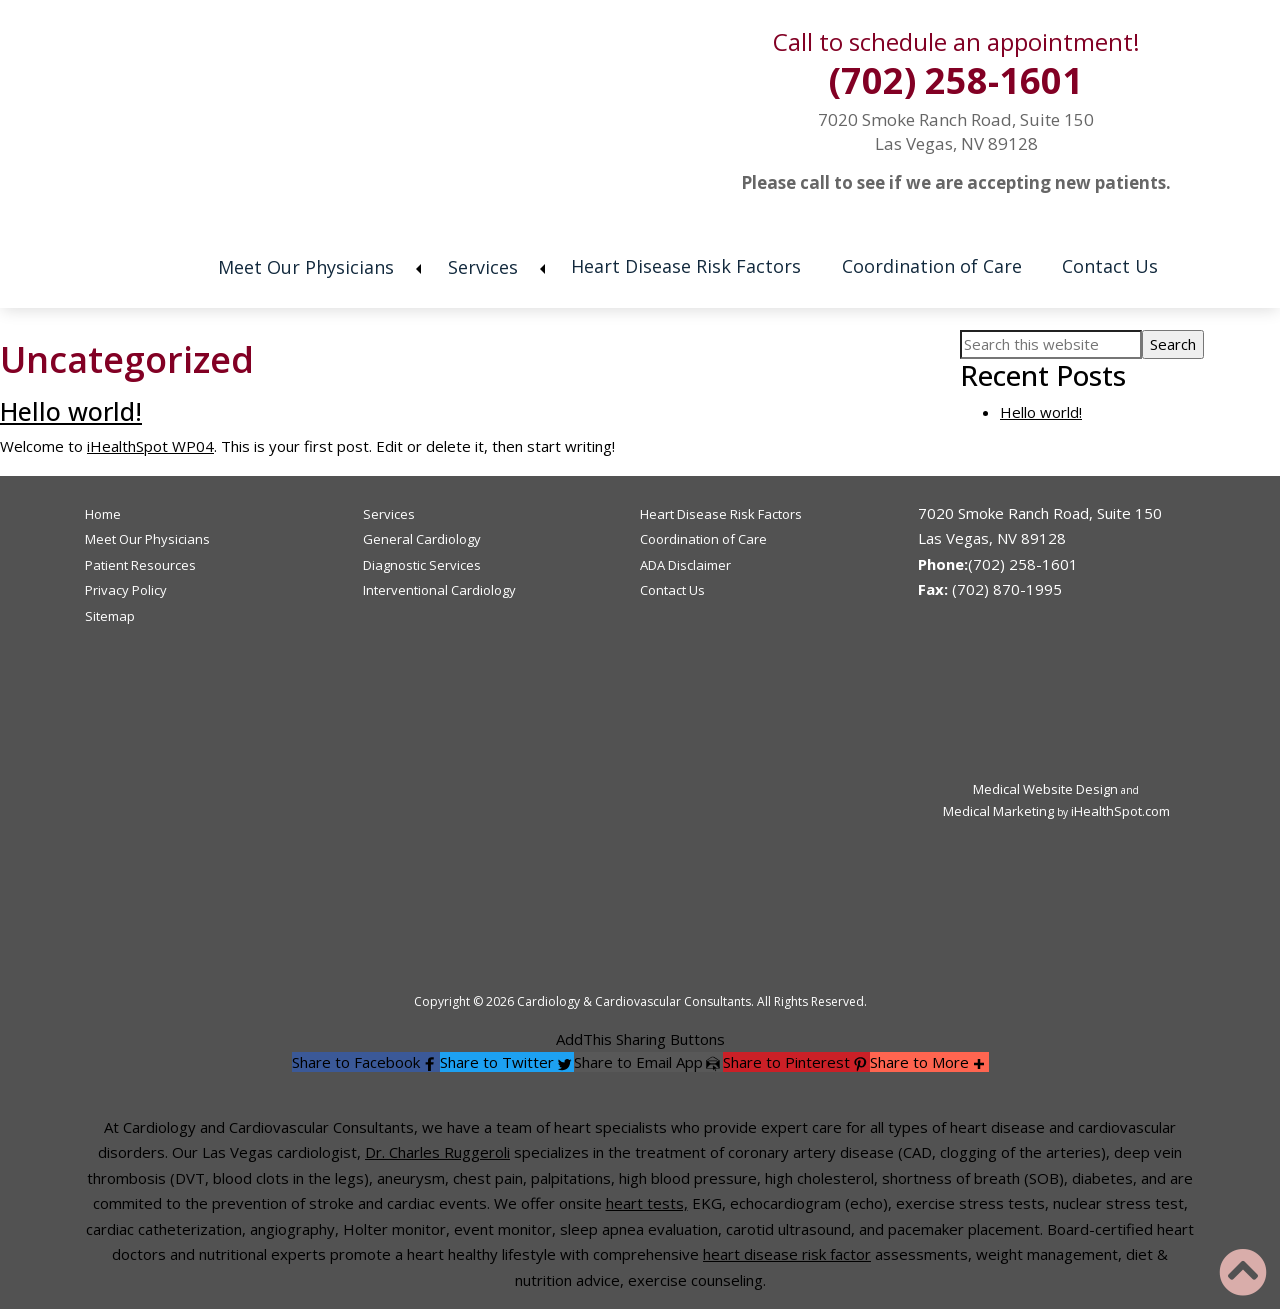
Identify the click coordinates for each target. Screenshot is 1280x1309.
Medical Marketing (998, 811)
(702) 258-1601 (956, 80)
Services (481, 267)
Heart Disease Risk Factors (686, 266)
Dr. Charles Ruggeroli (437, 1152)
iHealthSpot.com (1120, 811)
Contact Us (1113, 266)
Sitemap (110, 616)
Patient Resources (140, 565)
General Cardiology (422, 539)
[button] (366, 1062)
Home (166, 270)
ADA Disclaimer (685, 565)
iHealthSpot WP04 (150, 446)
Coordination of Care (933, 266)
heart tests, (647, 1203)
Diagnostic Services (422, 565)
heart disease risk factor (787, 1254)
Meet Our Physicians (303, 267)
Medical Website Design (1045, 789)
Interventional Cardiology (439, 590)
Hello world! (71, 411)
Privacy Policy (126, 590)
